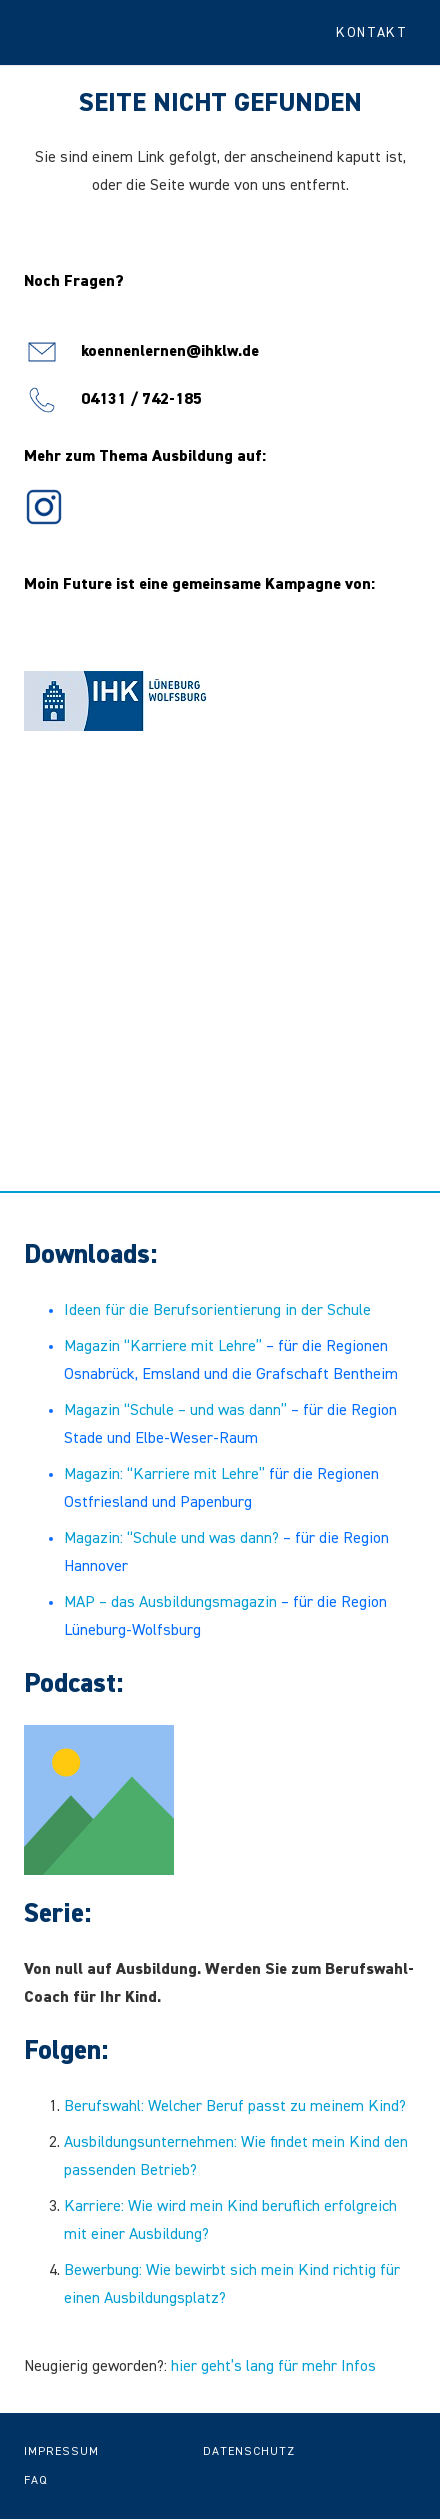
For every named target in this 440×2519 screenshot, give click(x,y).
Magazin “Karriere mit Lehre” (163, 1347)
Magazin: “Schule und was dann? (171, 1539)
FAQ (36, 2481)
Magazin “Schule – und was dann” (175, 1411)
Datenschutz (249, 2452)
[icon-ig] (44, 507)
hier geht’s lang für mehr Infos (273, 2367)
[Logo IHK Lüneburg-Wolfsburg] (115, 701)
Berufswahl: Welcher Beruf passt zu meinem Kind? (235, 2107)
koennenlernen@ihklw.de (170, 352)
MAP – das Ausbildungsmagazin (170, 1603)
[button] (380, 33)
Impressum (61, 2452)
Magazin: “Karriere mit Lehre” (164, 1475)
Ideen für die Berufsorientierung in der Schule (217, 1311)
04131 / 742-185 (141, 400)
